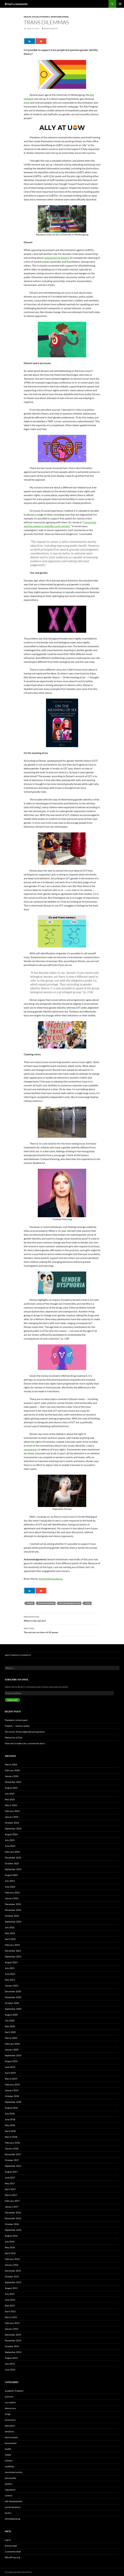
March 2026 (11, 1764)
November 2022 (13, 1910)
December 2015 (13, 2270)
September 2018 (13, 2102)
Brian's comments (16, 4)
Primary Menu (120, 4)
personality (10, 2478)
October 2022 (12, 1915)
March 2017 (11, 2195)
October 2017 (12, 2160)
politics (8, 2483)
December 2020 (13, 1991)
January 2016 (11, 2264)
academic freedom (14, 2390)
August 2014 (11, 2358)
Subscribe (12, 1700)
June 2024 (10, 1846)
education (10, 2425)
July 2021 (10, 1968)
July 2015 (10, 2294)
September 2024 (13, 1828)
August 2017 (11, 2171)
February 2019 (12, 2084)
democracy (10, 2408)
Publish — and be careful (17, 1725)
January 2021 (11, 1985)
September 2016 (13, 2230)
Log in (8, 2540)
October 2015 (12, 2276)
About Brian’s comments (18, 1655)
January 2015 (11, 2328)
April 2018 (10, 2131)
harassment (10, 2443)
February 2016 (12, 2259)
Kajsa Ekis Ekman (46, 1603)
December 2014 (13, 2334)
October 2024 (12, 1822)
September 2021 (13, 1956)
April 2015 (10, 2311)
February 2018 (12, 2142)
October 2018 (12, 2096)
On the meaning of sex (69, 1603)
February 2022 (12, 1944)
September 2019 (13, 2055)
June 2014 (10, 2369)
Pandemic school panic (16, 1720)
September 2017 (13, 2166)
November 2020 (13, 1997)
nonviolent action (13, 2472)
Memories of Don (13, 1737)
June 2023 (10, 1886)
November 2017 (13, 2154)
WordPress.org (12, 2557)
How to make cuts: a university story (25, 1743)
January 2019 (11, 2090)
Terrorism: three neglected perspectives (25, 1731)
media (8, 2454)
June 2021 (10, 1974)
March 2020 (11, 2038)
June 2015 (10, 2299)
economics (10, 2419)
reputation (10, 2489)
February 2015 (12, 2323)
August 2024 (11, 1834)
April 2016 (10, 2253)
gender (29, 1603)
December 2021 (13, 1950)
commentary (31, 1449)
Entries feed (11, 2545)
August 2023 (11, 1875)
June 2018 (10, 2119)
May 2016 (10, 2247)
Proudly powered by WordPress (18, 2572)
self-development (13, 2501)
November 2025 (13, 1782)
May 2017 (10, 2183)
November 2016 (13, 2218)
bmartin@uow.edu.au (51, 1578)
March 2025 (11, 1805)
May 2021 (10, 1979)
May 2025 (10, 1799)
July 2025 (10, 1793)
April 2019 (10, 2072)
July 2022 (10, 1927)
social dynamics (41, 17)
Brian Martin (51, 28)
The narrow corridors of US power (62, 1630)
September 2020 (13, 2008)
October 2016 (12, 2224)
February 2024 (12, 1851)
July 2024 (10, 1840)
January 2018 (11, 2148)
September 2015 (13, 2282)
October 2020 (12, 2003)
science (8, 2495)
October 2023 (12, 1863)
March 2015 (11, 2317)
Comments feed (13, 2551)
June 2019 (10, 2067)
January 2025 (11, 1816)
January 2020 (11, 2049)
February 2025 (12, 1811)
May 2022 (10, 1933)
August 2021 (11, 1962)
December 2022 (13, 1904)
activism (9, 2396)
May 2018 (10, 2125)
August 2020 (11, 2014)
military (9, 2460)
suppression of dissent (56, 257)
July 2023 (10, 1880)
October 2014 (12, 2346)
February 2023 (12, 1892)
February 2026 (12, 1770)
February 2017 (12, 2200)
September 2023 (13, 1869)
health (27, 17)
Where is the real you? (62, 1618)
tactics (8, 2513)
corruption (10, 2402)
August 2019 (11, 2061)
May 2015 (10, 2305)
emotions (9, 2431)
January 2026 (11, 1776)
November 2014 (13, 2340)
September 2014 (13, 2352)
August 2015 (11, 2288)
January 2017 (11, 2206)
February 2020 (12, 2043)
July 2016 (10, 2241)
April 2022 (10, 1939)
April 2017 (10, 2189)
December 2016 (13, 2212)
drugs (7, 2414)
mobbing (9, 2466)
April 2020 (10, 2032)
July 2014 (10, 2363)
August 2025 (11, 1787)
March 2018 (11, 2136)
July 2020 (10, 2020)
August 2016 (11, 2235)
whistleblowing (60, 17)
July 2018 (10, 2113)
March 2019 (11, 2078)
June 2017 (10, 2177)
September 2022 (13, 1921)
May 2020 (10, 2026)
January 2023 (11, 1898)
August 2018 (11, 2107)
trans (87, 1603)
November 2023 (13, 1857)
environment (11, 2437)
